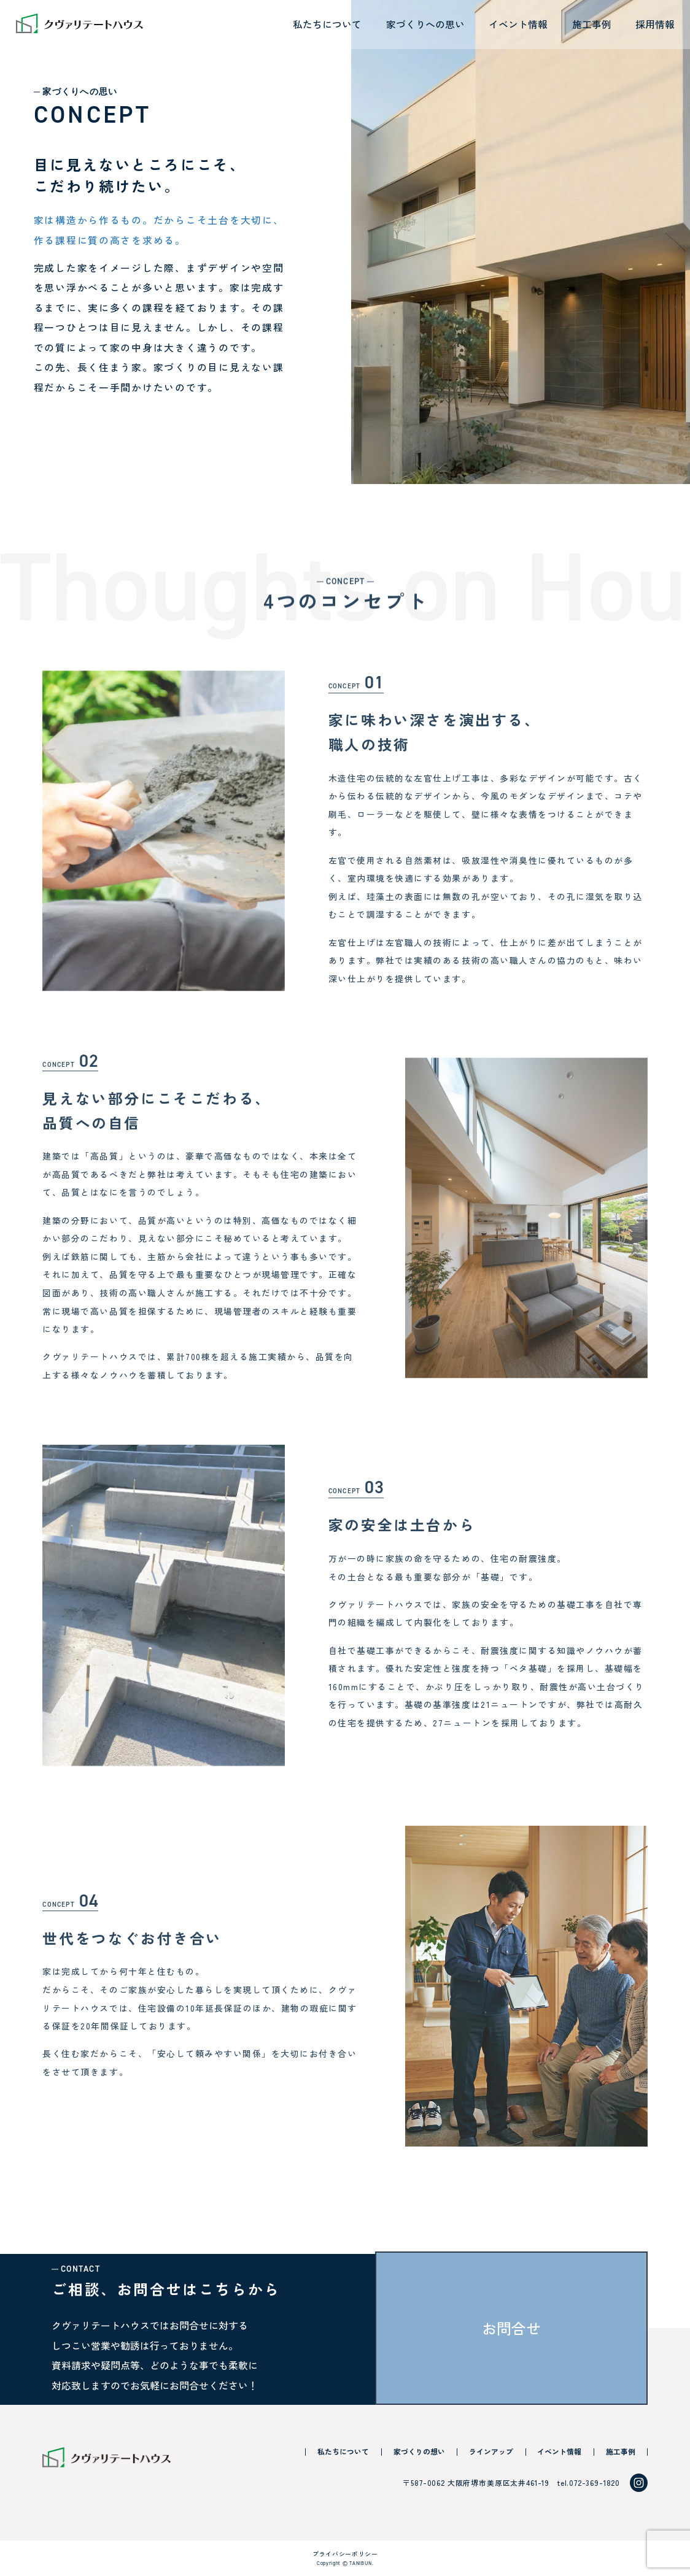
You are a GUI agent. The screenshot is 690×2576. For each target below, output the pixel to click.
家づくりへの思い (425, 24)
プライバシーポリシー (345, 2554)
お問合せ (511, 2328)
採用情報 (655, 24)
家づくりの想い (419, 2451)
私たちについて (327, 24)
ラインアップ (491, 2451)
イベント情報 (518, 24)
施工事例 (591, 24)
